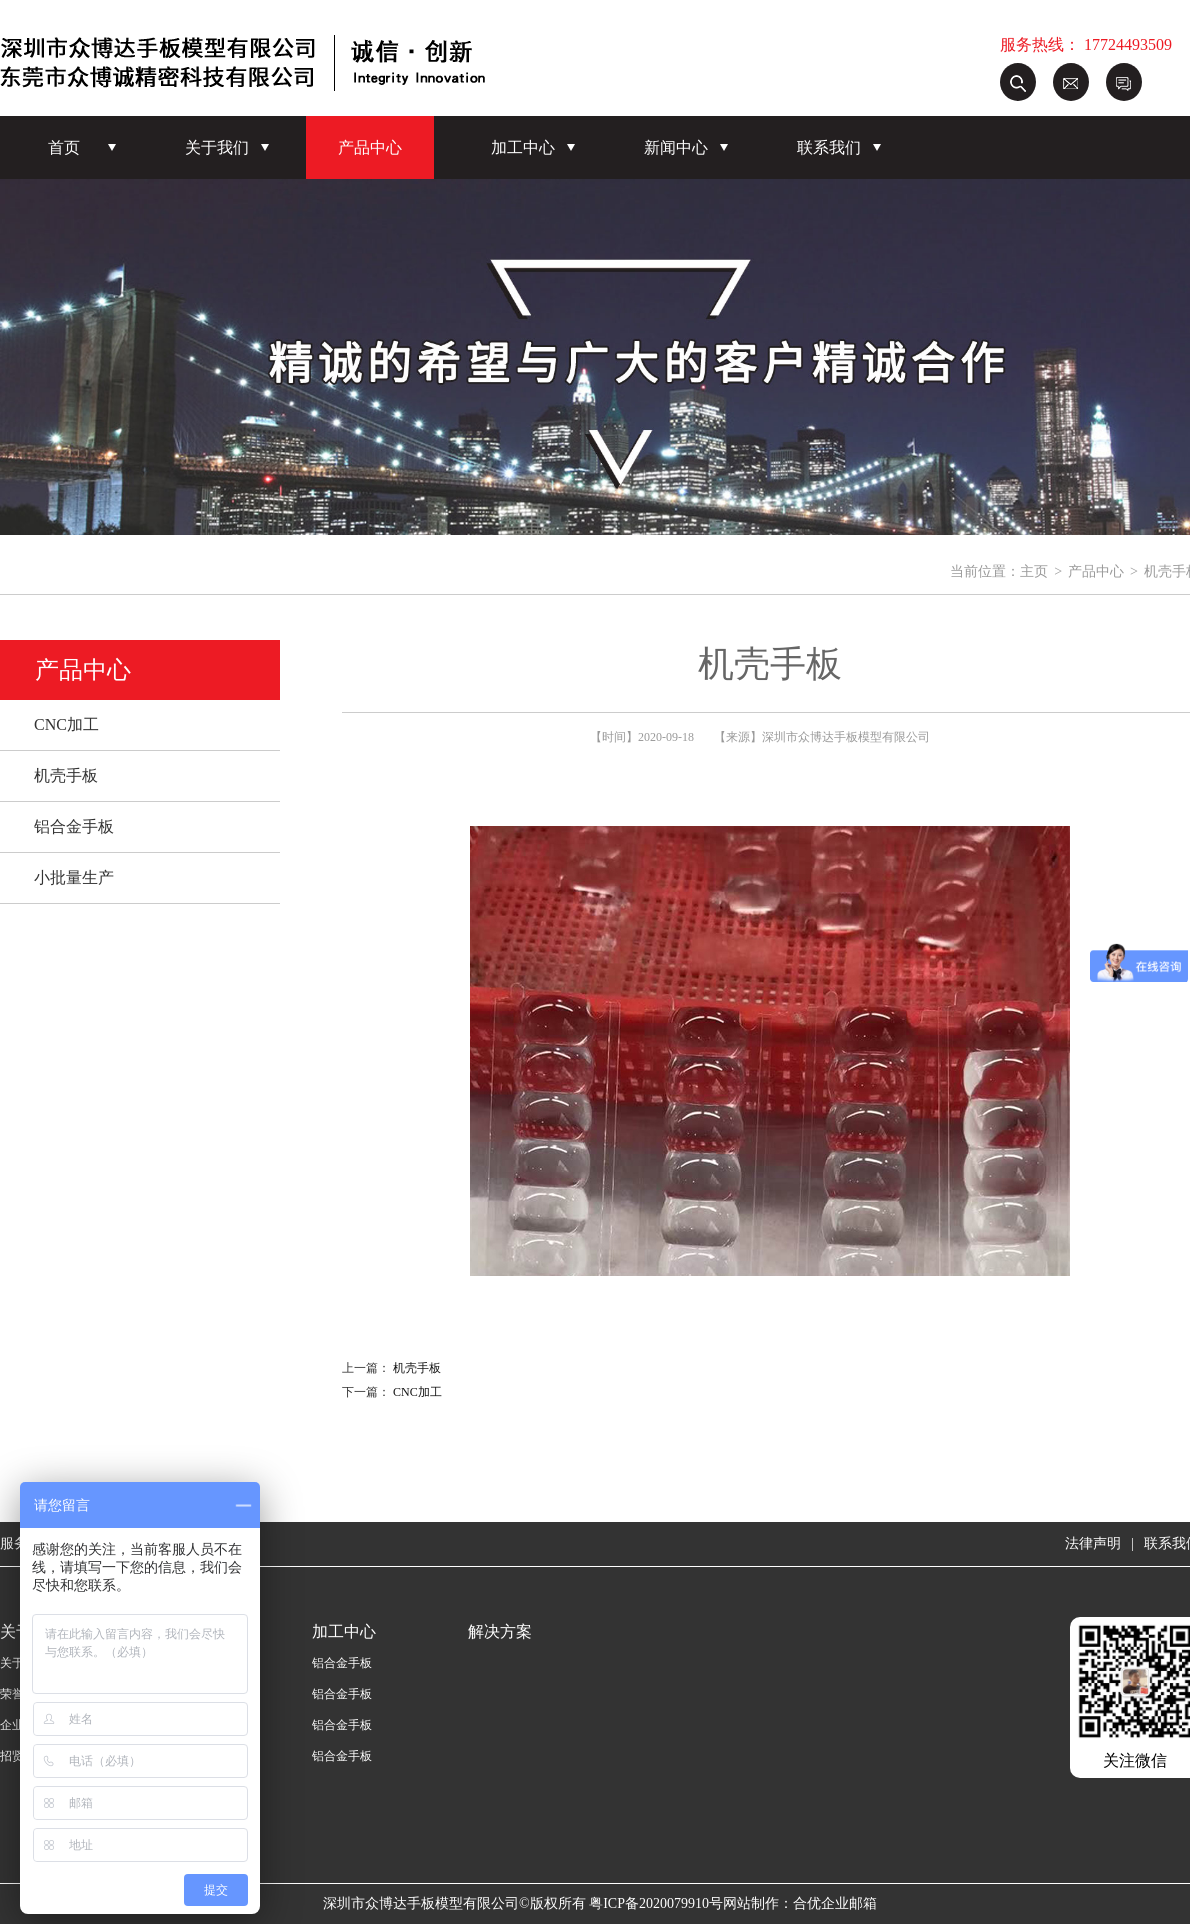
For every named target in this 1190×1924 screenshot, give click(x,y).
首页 (64, 147)
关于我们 (217, 147)
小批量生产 (74, 877)
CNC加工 (66, 724)
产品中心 (370, 147)
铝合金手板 (74, 826)
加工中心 (523, 147)
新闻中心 (676, 147)
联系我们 (829, 147)
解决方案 (500, 1631)
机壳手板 (66, 775)
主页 (1034, 571)
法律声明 (1093, 1543)
